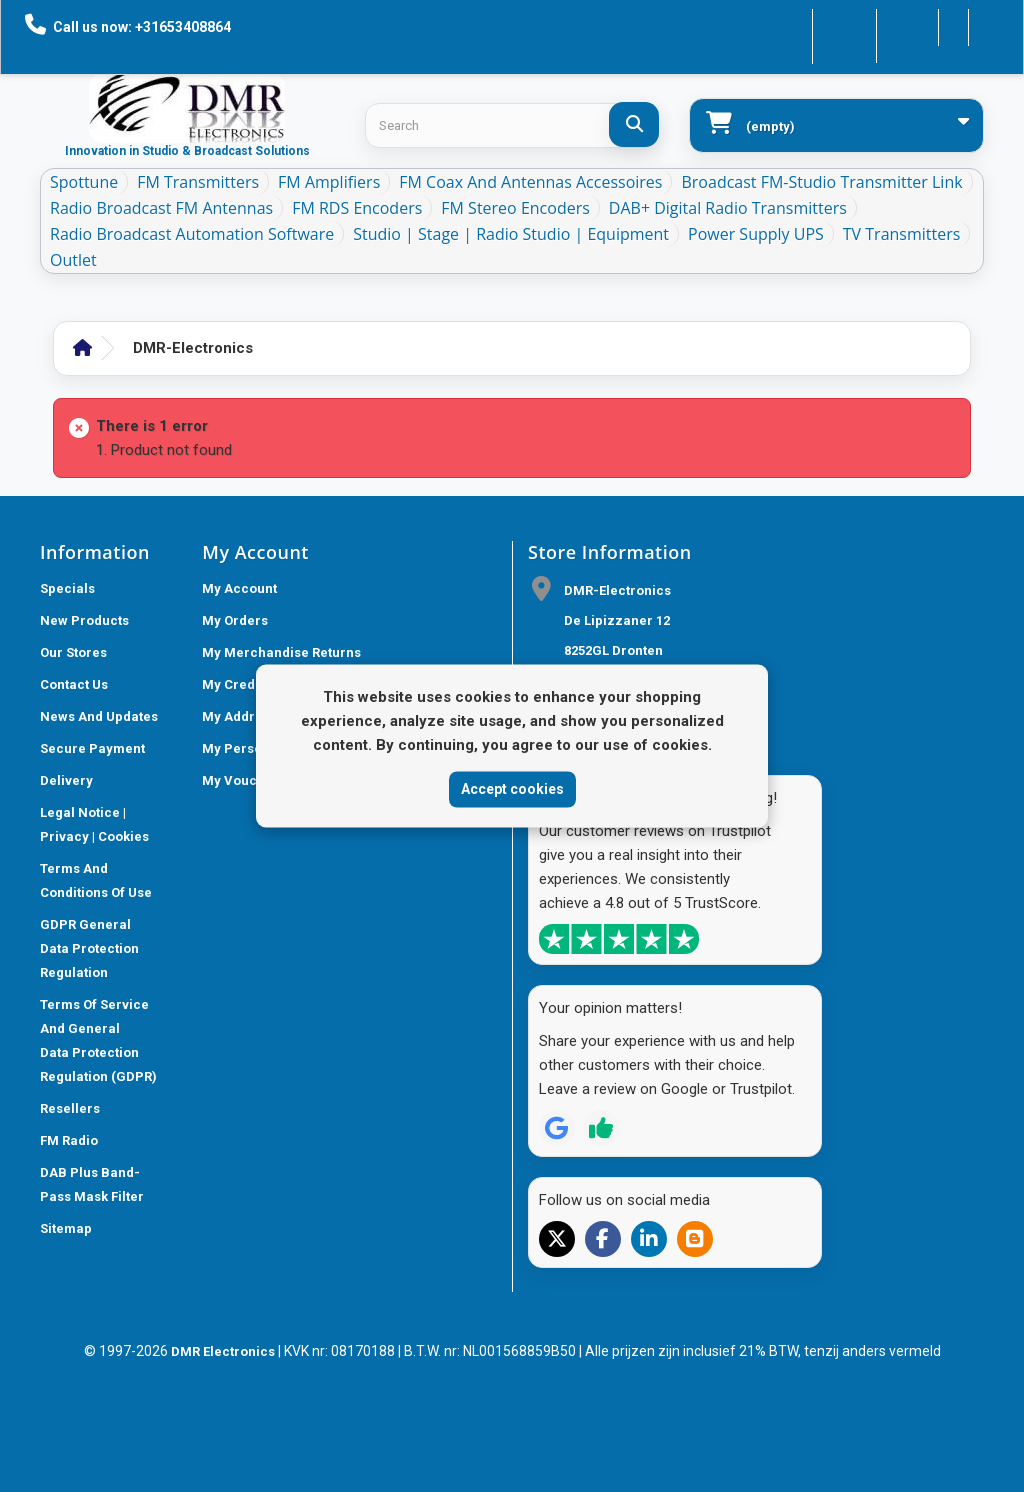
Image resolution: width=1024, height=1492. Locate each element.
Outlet (73, 260)
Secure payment (92, 748)
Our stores (73, 652)
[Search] (634, 124)
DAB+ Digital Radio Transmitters (728, 208)
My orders (235, 620)
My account (239, 588)
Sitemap (66, 1228)
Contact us (796, 25)
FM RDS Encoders (357, 208)
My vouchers (244, 780)
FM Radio (69, 1140)
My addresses (247, 716)
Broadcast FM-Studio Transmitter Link (821, 182)
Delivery (66, 780)
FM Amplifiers (329, 182)
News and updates (99, 716)
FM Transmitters (198, 182)
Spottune (84, 182)
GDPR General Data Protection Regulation (89, 948)
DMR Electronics (224, 1351)
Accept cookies (512, 789)
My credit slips (249, 684)
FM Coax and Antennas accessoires (530, 182)
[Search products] (512, 125)
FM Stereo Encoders (515, 208)
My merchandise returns (281, 652)
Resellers (70, 1108)
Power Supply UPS (756, 234)
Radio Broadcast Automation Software (192, 234)
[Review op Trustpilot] (601, 1128)
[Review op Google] (557, 1128)
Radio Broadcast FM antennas (161, 208)
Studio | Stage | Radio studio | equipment (511, 234)
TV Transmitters (902, 234)
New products (84, 620)
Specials (67, 588)
